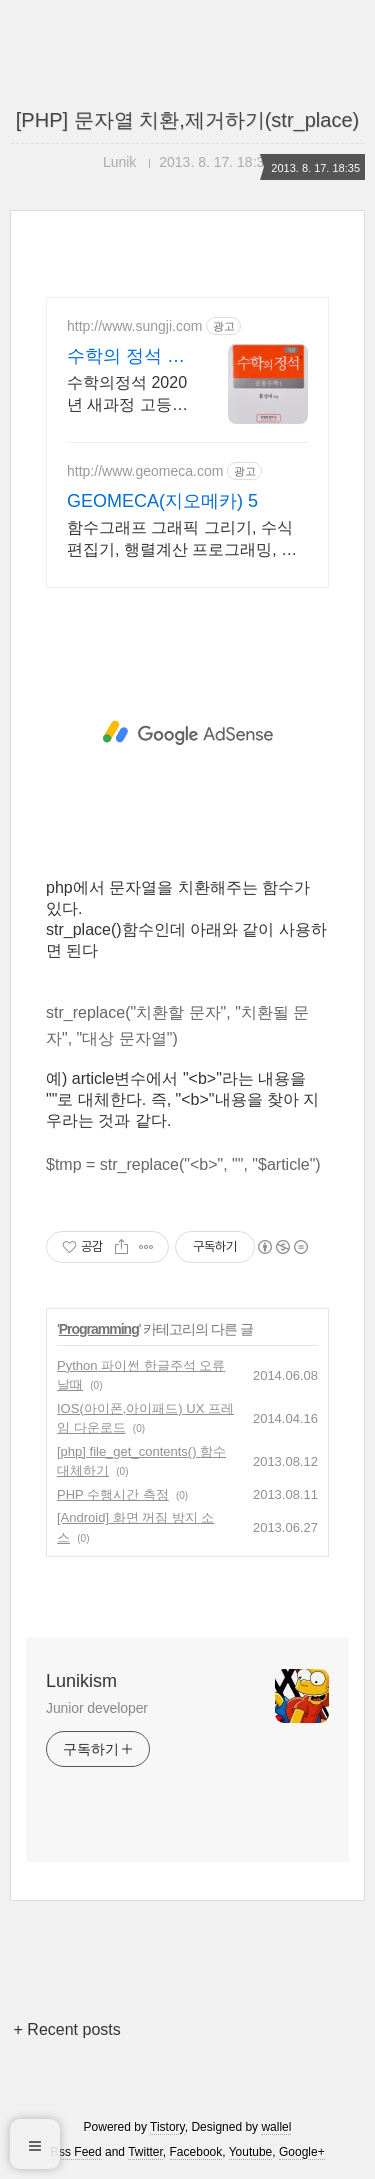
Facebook (196, 2152)
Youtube (251, 2152)
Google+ (302, 2152)
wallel (276, 2127)
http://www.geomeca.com (145, 471)
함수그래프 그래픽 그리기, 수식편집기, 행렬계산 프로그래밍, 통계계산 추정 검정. (182, 540)
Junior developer (97, 1708)
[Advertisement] (187, 733)
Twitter (145, 2152)
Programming (99, 1329)
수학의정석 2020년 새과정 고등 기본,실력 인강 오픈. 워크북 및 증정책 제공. (127, 395)
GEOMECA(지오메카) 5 (162, 501)
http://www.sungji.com (134, 326)
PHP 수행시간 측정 (113, 1494)
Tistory (167, 2127)
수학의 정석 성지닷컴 (126, 357)
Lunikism (81, 1681)
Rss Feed (75, 2152)
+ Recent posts (67, 2029)
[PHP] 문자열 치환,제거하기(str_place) (187, 120)
